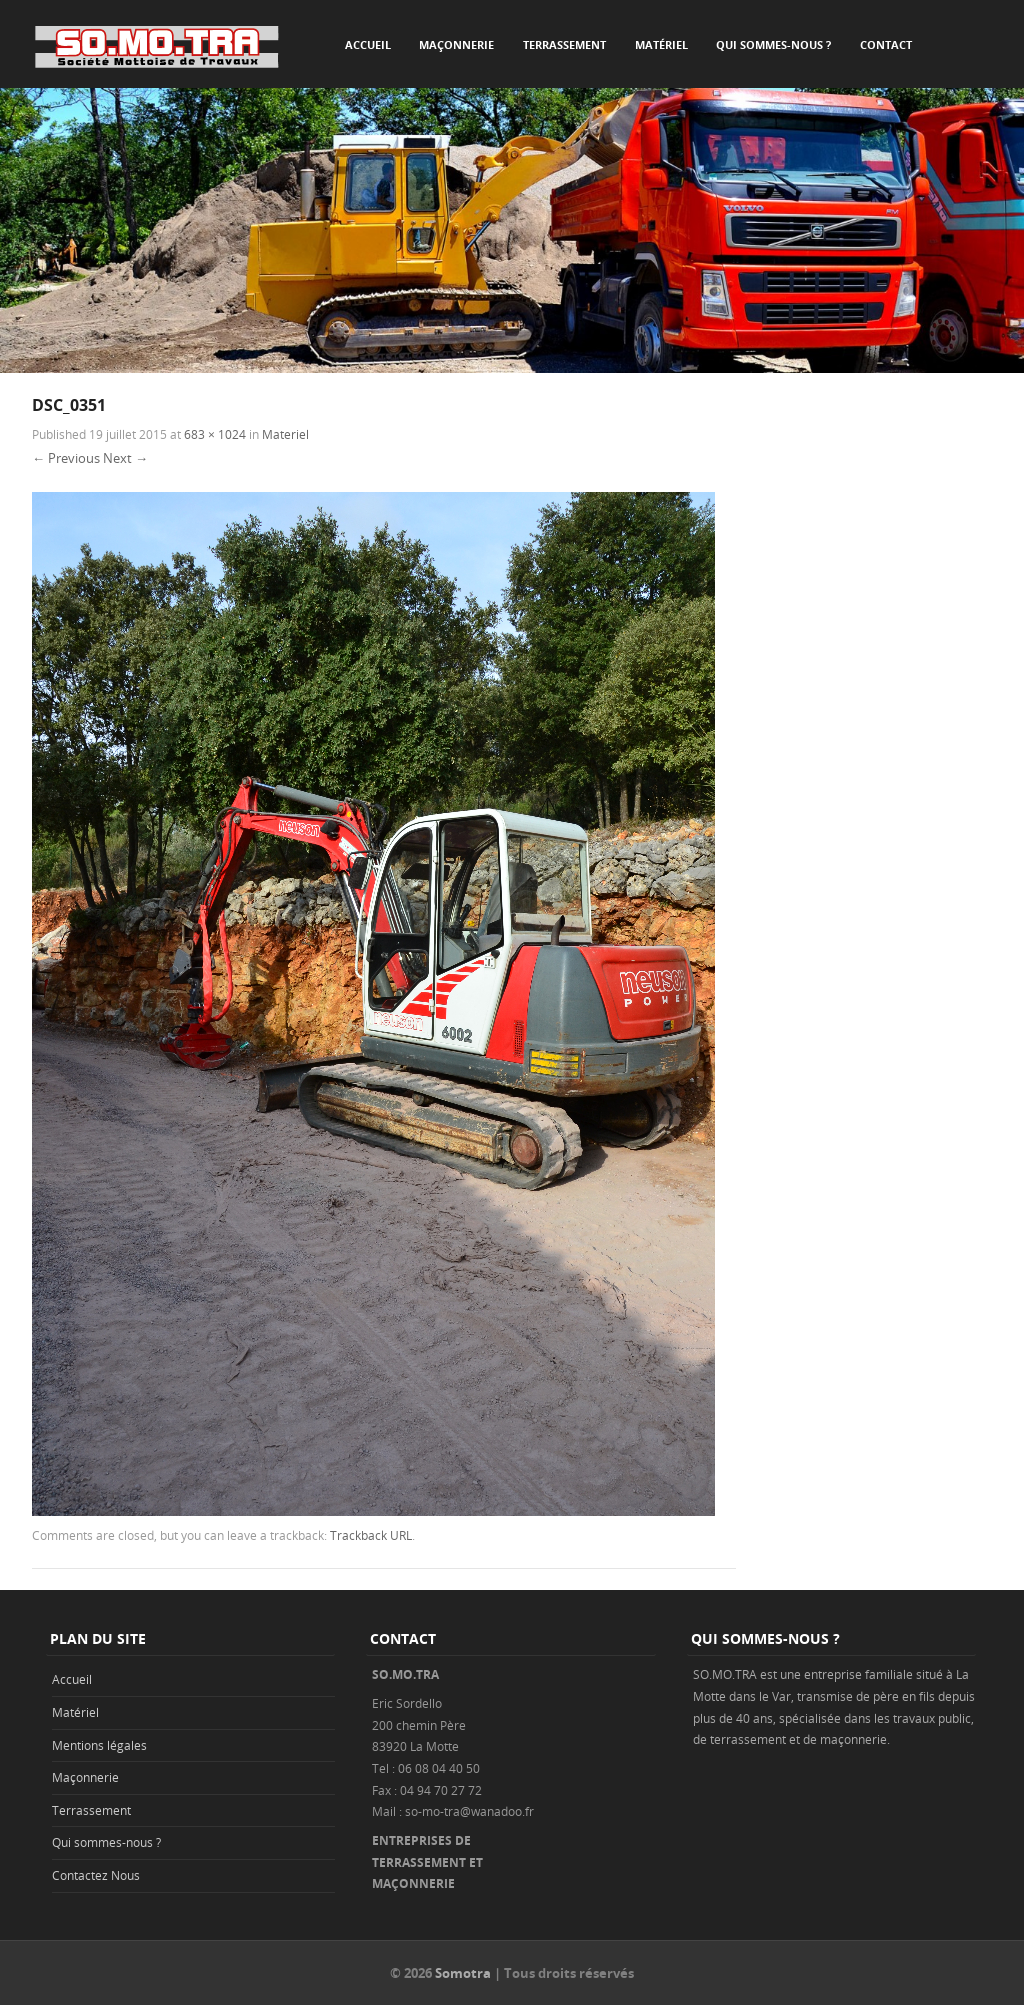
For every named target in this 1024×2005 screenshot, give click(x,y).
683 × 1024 (215, 434)
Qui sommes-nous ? (773, 44)
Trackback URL (371, 1535)
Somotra (463, 1973)
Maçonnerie (456, 44)
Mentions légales (99, 1745)
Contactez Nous (96, 1875)
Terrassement (564, 44)
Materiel (285, 434)
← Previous (66, 458)
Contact (886, 44)
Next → (125, 458)
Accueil (368, 44)
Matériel (661, 44)
